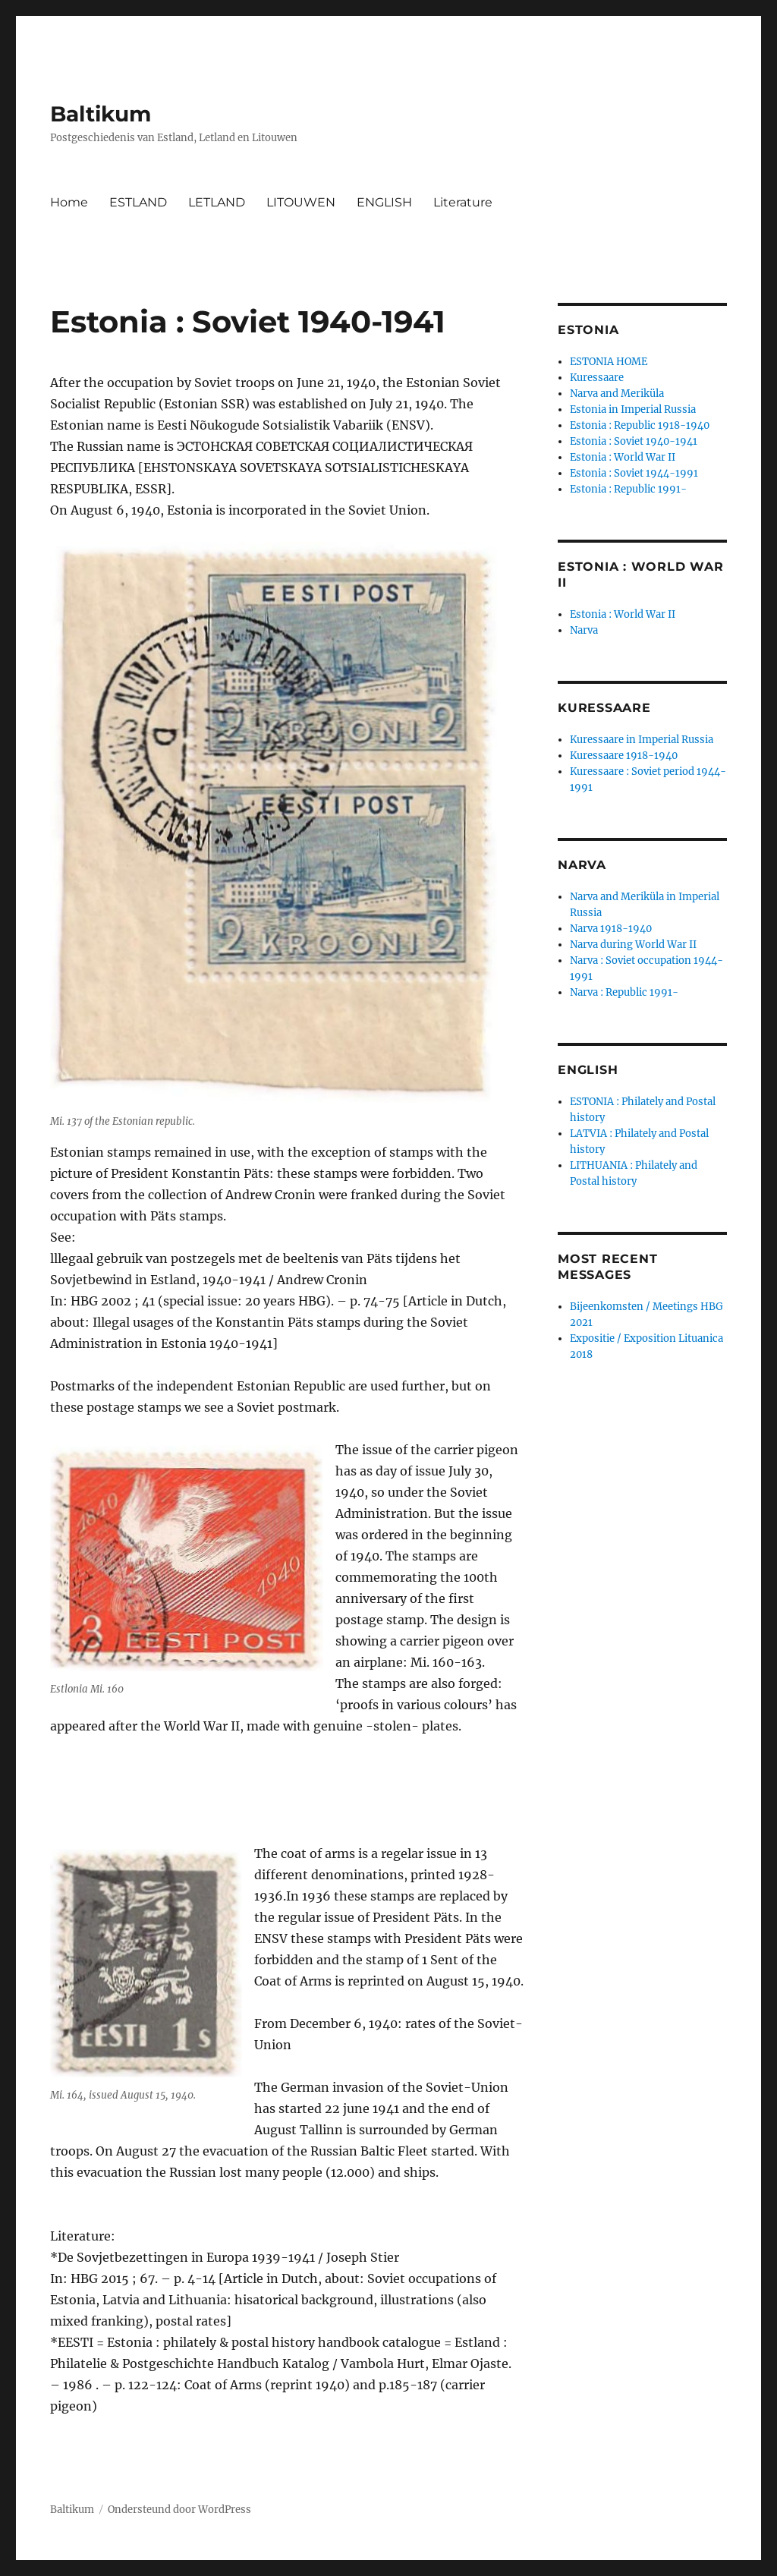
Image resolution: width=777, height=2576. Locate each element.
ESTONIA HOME (608, 361)
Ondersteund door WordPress (179, 2509)
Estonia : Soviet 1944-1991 (634, 473)
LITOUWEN (300, 202)
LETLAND (216, 202)
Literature (462, 202)
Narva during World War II (633, 944)
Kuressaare (597, 377)
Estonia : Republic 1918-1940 (639, 425)
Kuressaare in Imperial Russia (641, 739)
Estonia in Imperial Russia (633, 409)
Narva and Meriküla (617, 393)
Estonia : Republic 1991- (628, 489)
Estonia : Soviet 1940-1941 (633, 441)
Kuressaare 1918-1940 (624, 755)
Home (69, 202)
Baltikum (100, 114)
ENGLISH (384, 202)
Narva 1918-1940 (611, 928)
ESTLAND (138, 202)
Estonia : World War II (622, 457)
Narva (584, 630)
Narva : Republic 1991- (624, 992)
